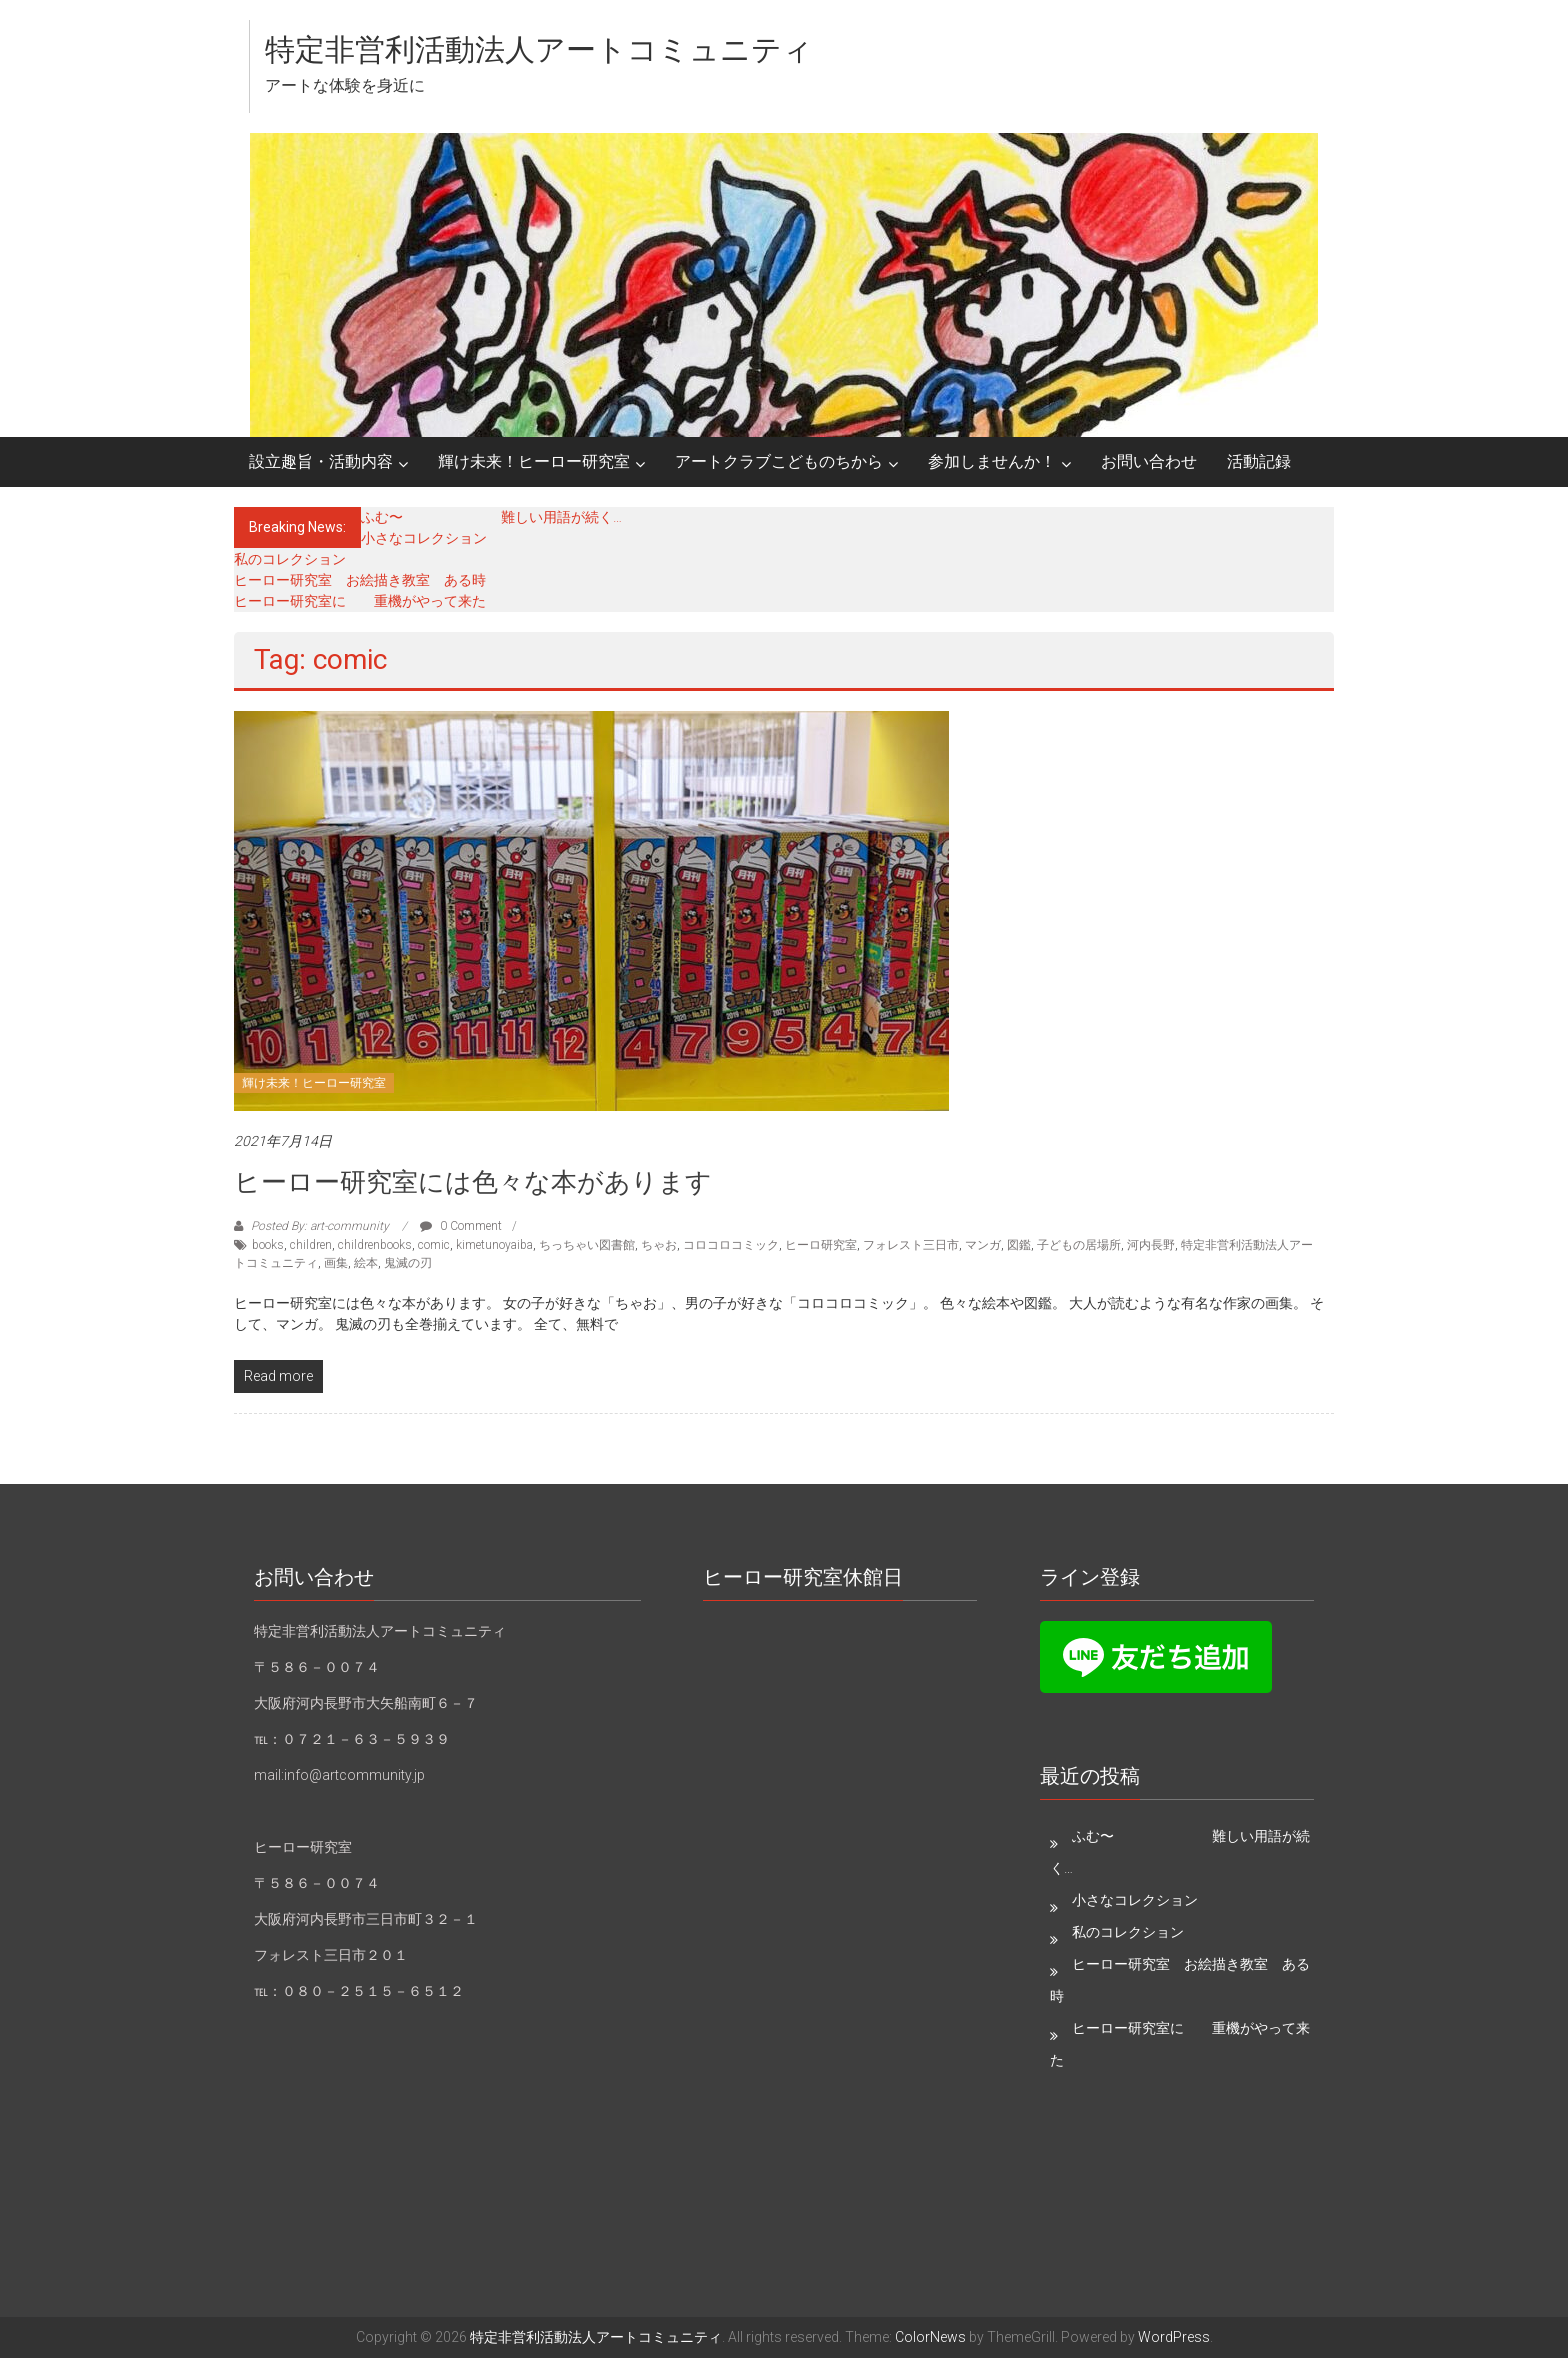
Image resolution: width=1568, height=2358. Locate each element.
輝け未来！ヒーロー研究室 (534, 461)
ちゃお (659, 1245)
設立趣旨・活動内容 (321, 461)
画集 (336, 1263)
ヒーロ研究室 (821, 1245)
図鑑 (1019, 1245)
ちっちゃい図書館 (587, 1245)
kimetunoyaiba (494, 1245)
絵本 (366, 1263)
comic (434, 1245)
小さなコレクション (424, 538)
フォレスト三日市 (911, 1245)
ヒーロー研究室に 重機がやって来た (360, 601)
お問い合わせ (1149, 461)
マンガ (983, 1245)
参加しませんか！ (992, 461)
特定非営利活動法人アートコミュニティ (539, 49)
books (268, 1245)
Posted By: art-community (320, 1226)
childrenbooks (375, 1245)
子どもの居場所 (1079, 1245)
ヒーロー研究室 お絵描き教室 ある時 (360, 580)
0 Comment (461, 1226)
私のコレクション (290, 559)
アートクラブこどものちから (779, 461)
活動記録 (1259, 461)
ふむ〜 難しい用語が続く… (491, 517)
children (311, 1245)
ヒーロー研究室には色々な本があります (473, 1182)
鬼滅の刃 (408, 1263)
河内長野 (1151, 1245)
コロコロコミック (731, 1245)
